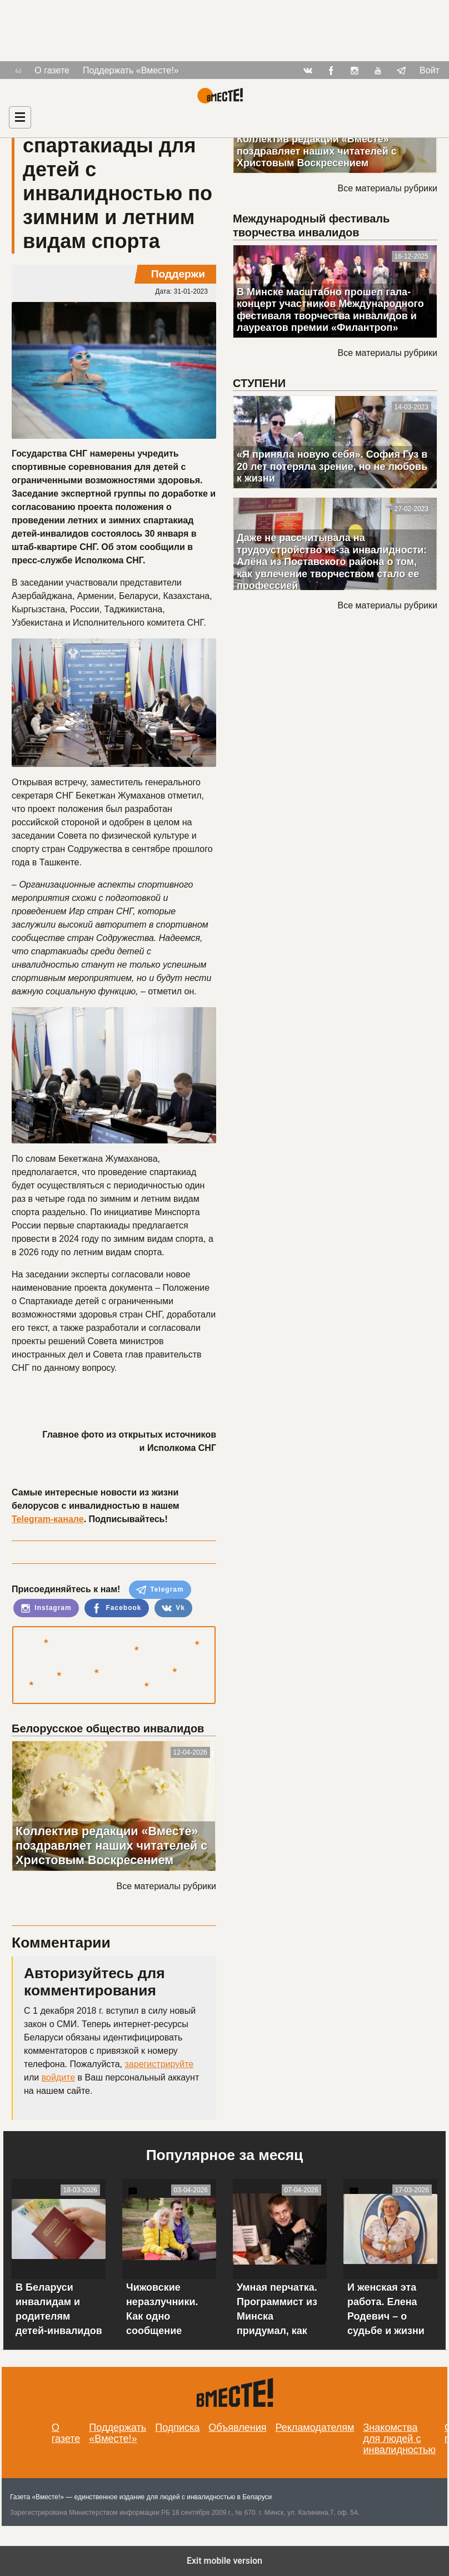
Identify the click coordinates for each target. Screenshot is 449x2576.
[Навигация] (20, 117)
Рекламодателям (314, 2427)
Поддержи (178, 274)
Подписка (177, 2427)
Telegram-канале (48, 1519)
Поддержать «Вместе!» (131, 70)
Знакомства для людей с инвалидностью (399, 2438)
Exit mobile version (224, 2560)
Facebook (116, 1608)
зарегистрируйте (159, 2064)
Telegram (160, 1590)
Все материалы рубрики (166, 1886)
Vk (173, 1608)
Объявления (237, 2427)
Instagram (46, 1608)
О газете (51, 70)
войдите (58, 2077)
